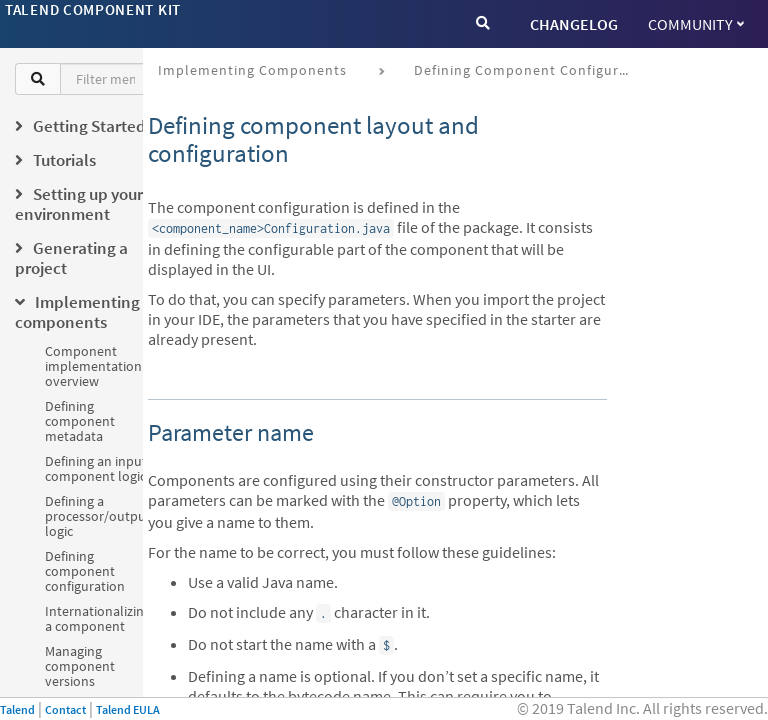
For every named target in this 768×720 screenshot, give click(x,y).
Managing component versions (80, 666)
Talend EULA (128, 709)
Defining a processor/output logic (98, 516)
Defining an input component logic (96, 468)
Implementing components (252, 70)
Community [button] (696, 24)
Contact (65, 709)
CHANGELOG (574, 24)
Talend (17, 709)
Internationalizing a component (98, 618)
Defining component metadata (80, 421)
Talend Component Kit (93, 9)
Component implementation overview (93, 366)
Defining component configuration (85, 571)
